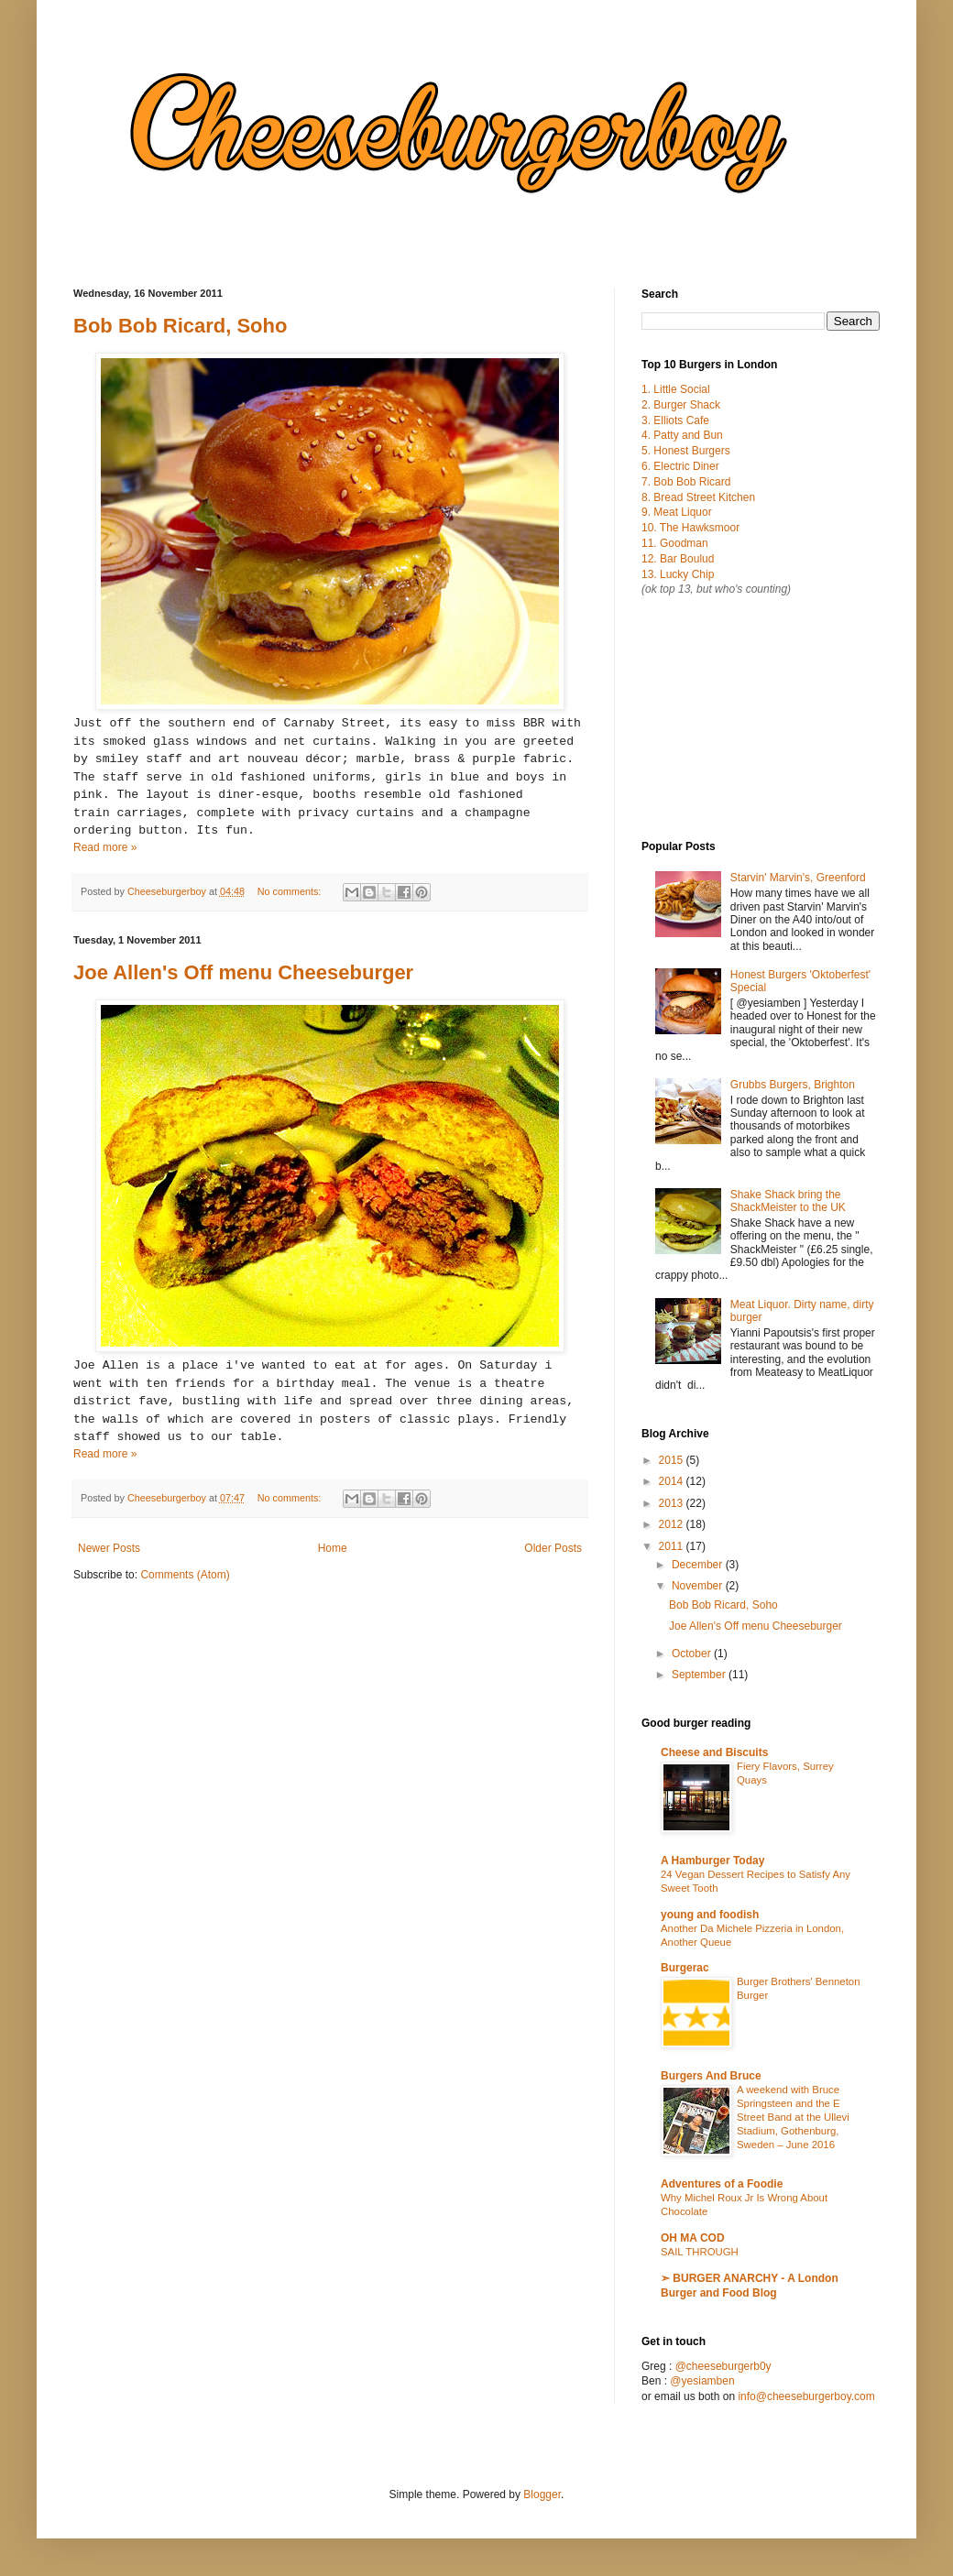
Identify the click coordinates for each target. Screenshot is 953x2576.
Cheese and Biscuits (714, 1752)
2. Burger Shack (680, 404)
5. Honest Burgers (685, 450)
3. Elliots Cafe (675, 420)
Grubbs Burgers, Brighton (792, 1084)
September (700, 1674)
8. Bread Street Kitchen (698, 497)
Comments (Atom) (184, 1574)
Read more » (105, 847)
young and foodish (710, 1914)
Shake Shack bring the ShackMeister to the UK (788, 1201)
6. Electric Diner (680, 466)
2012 (672, 1524)
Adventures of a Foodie (722, 2184)
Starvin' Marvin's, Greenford (798, 877)
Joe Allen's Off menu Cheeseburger (243, 972)
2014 (672, 1481)
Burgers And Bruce (711, 2075)
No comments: (290, 891)
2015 (672, 1460)
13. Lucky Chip (677, 574)
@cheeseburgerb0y (723, 2366)
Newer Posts (109, 1548)
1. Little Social (675, 389)
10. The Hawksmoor (690, 527)
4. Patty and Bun (682, 435)
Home (332, 1548)
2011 (672, 1546)
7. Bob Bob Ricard (685, 481)
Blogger (542, 2494)
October (693, 1653)
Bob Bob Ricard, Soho (180, 325)
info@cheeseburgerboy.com (806, 2396)
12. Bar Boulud (677, 558)
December (699, 1564)
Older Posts (553, 1548)
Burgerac (685, 1967)
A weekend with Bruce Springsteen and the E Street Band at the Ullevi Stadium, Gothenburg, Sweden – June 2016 (793, 2116)
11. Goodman (674, 543)
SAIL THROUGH (700, 2251)
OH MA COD (693, 2238)
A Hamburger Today (712, 1860)
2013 (672, 1503)
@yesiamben (702, 2380)
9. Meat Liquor (676, 512)
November (699, 1585)
